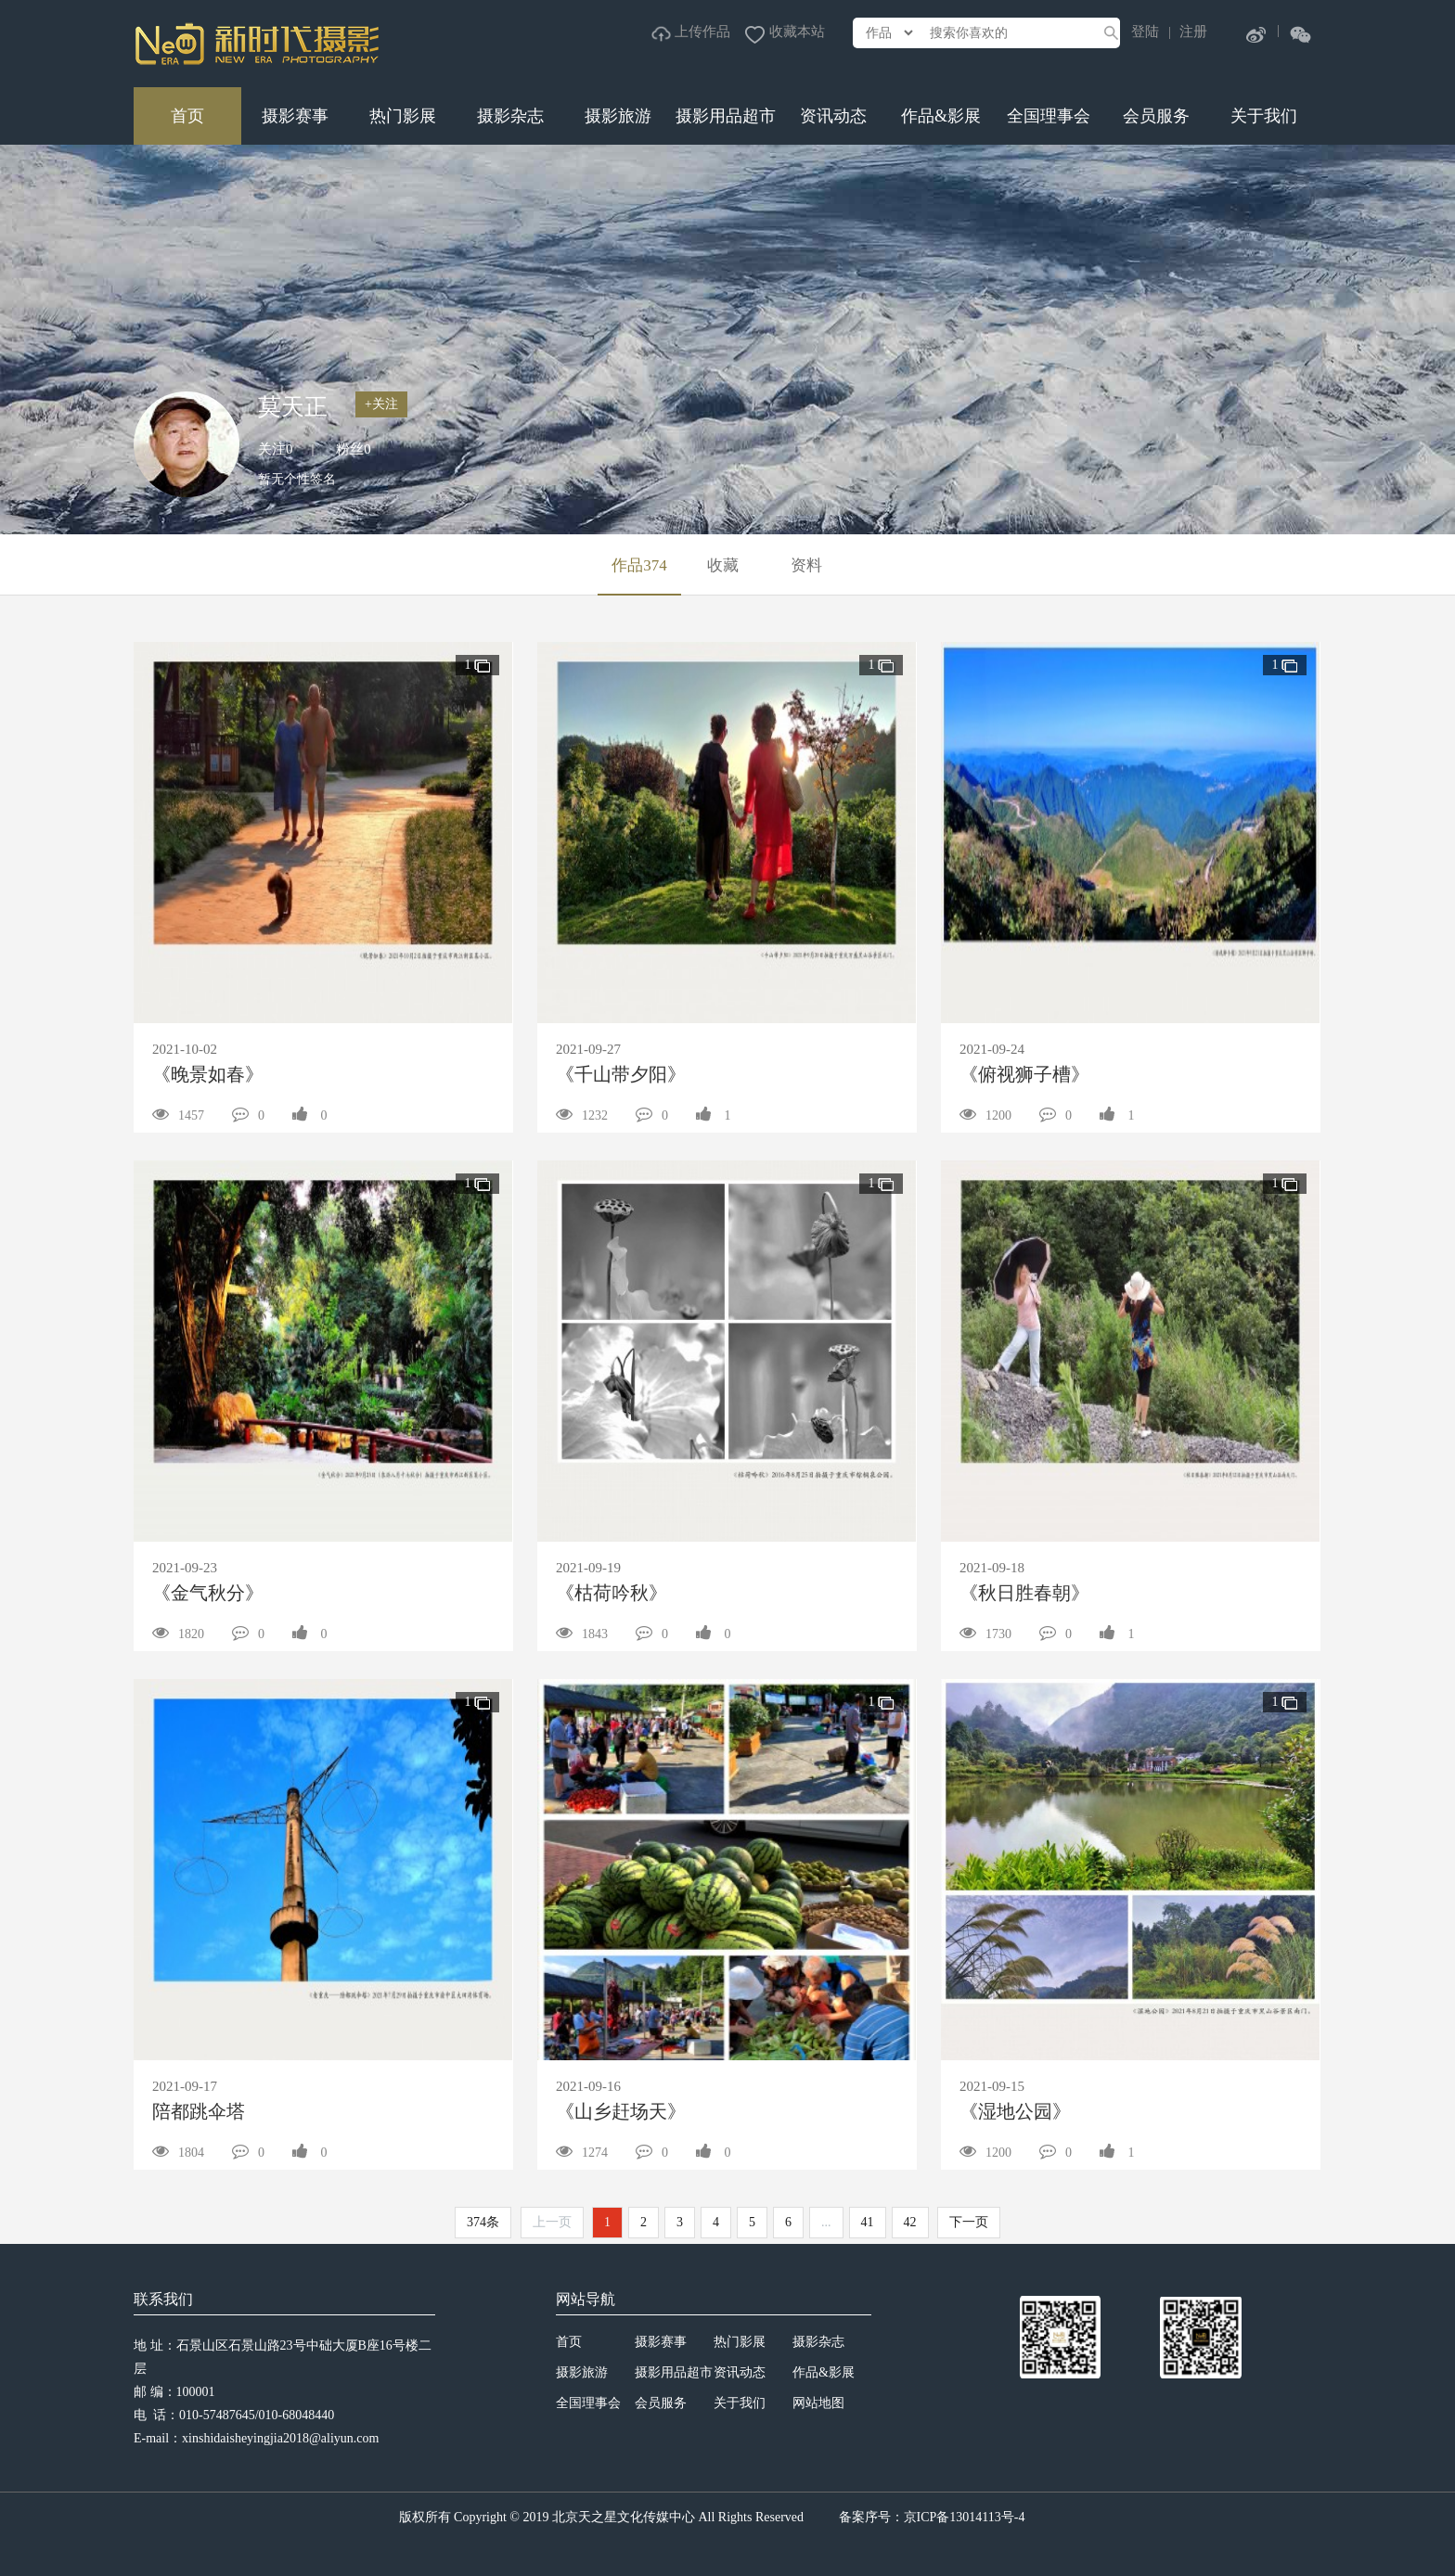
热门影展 (402, 116)
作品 (639, 565)
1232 (582, 1115)
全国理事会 (1048, 116)
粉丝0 (353, 449)
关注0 (275, 449)
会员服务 (1156, 116)
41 (867, 2222)
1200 (985, 1115)
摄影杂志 (510, 116)
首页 (187, 116)
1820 (178, 1634)
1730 (985, 1634)
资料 (806, 565)
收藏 (723, 565)
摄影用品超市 (726, 116)
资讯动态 (833, 116)
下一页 (968, 2222)
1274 (582, 2152)
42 (910, 2222)
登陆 (1145, 31)
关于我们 (1263, 116)
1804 (178, 2152)
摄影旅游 (618, 116)
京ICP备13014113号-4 (964, 2517)
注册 (1193, 31)
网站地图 (818, 2403)
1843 (582, 1634)
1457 (178, 1115)
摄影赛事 (295, 116)
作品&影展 (941, 116)
